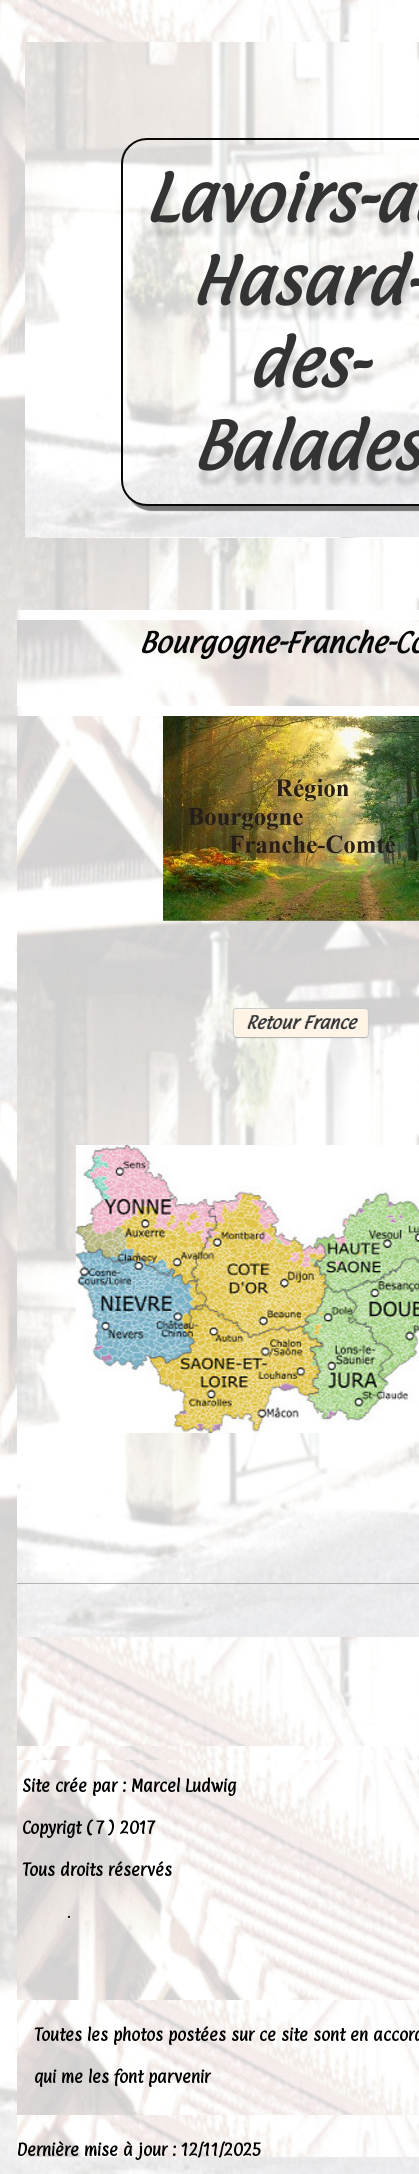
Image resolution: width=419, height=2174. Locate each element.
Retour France (300, 1022)
